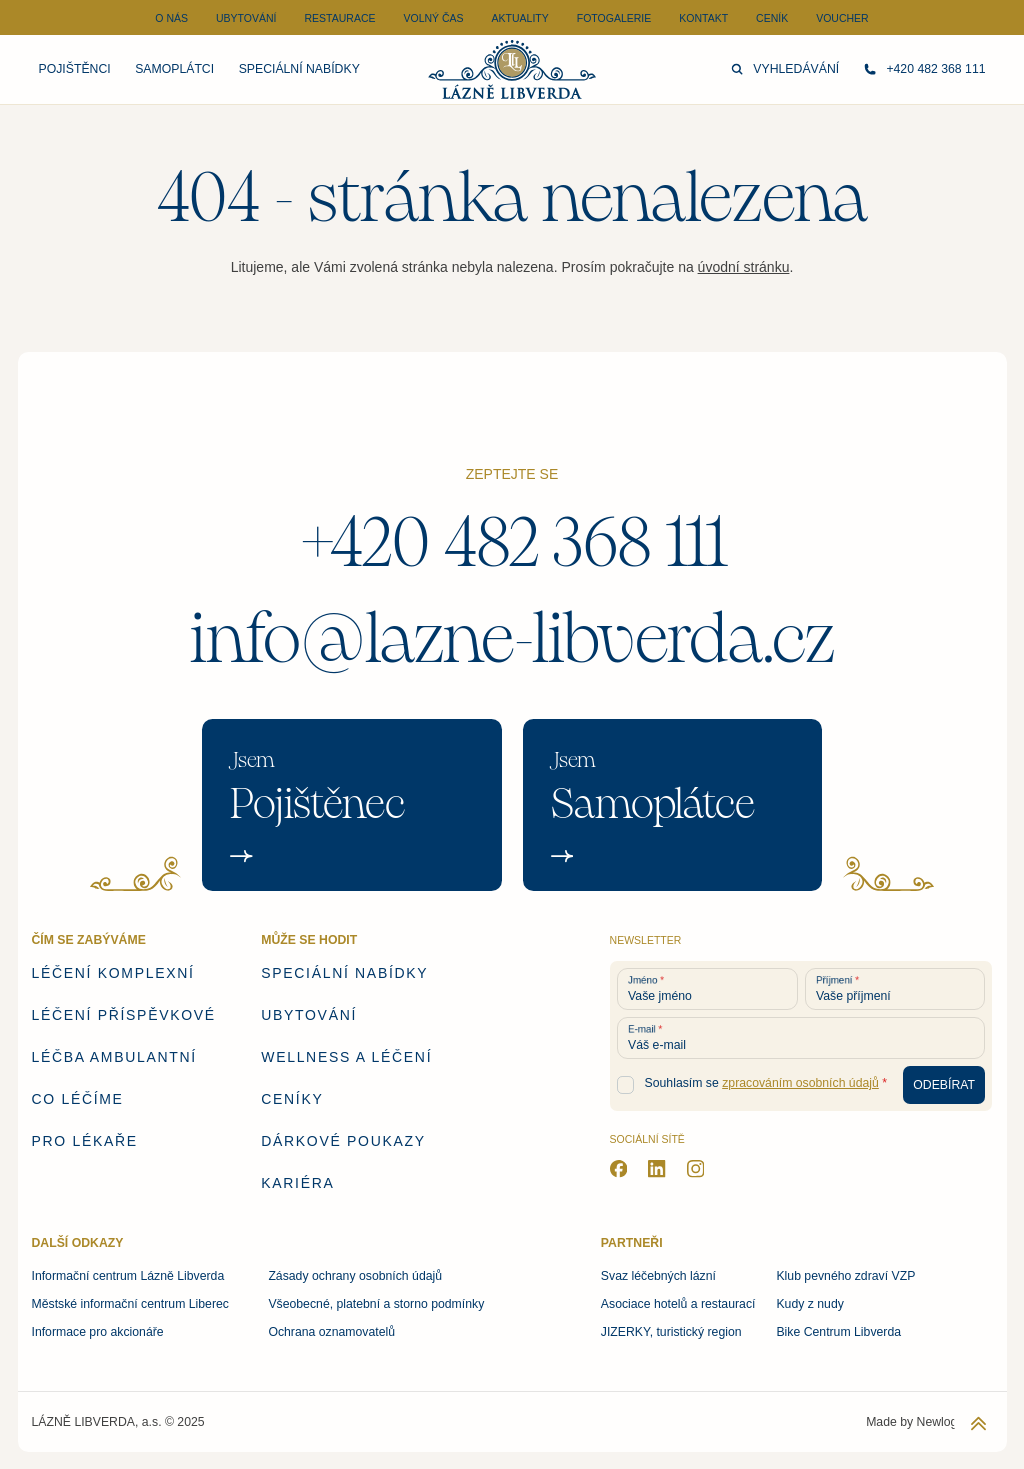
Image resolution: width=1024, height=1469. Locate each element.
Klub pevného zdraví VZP (845, 1276)
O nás (171, 18)
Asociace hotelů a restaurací (678, 1304)
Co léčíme (78, 1099)
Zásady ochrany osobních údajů (355, 1276)
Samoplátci (174, 69)
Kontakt (703, 18)
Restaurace (339, 18)
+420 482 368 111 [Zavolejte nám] (925, 69)
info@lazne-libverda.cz (512, 639)
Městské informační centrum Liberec (130, 1304)
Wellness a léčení (346, 1057)
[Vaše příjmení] (895, 989)
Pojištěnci (75, 69)
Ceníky (292, 1099)
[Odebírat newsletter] (944, 1085)
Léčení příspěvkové (124, 1015)
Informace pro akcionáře (98, 1332)
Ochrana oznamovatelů (331, 1332)
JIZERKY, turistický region (671, 1332)
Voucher (842, 18)
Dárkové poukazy (343, 1141)
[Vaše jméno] (707, 989)
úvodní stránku (744, 267)
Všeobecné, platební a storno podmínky (376, 1304)
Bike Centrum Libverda (838, 1332)
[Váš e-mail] (801, 1038)
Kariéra (297, 1183)
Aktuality (520, 18)
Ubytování (246, 18)
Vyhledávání (785, 69)
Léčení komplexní (113, 973)
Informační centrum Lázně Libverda (128, 1276)
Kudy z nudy (809, 1304)
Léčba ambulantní (114, 1057)
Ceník (772, 18)
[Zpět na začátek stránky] (978, 1423)
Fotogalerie (614, 18)
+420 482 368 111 (512, 543)
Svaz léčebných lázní (658, 1276)
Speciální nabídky (299, 69)
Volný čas (433, 18)
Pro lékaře (85, 1141)
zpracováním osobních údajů (800, 1083)
